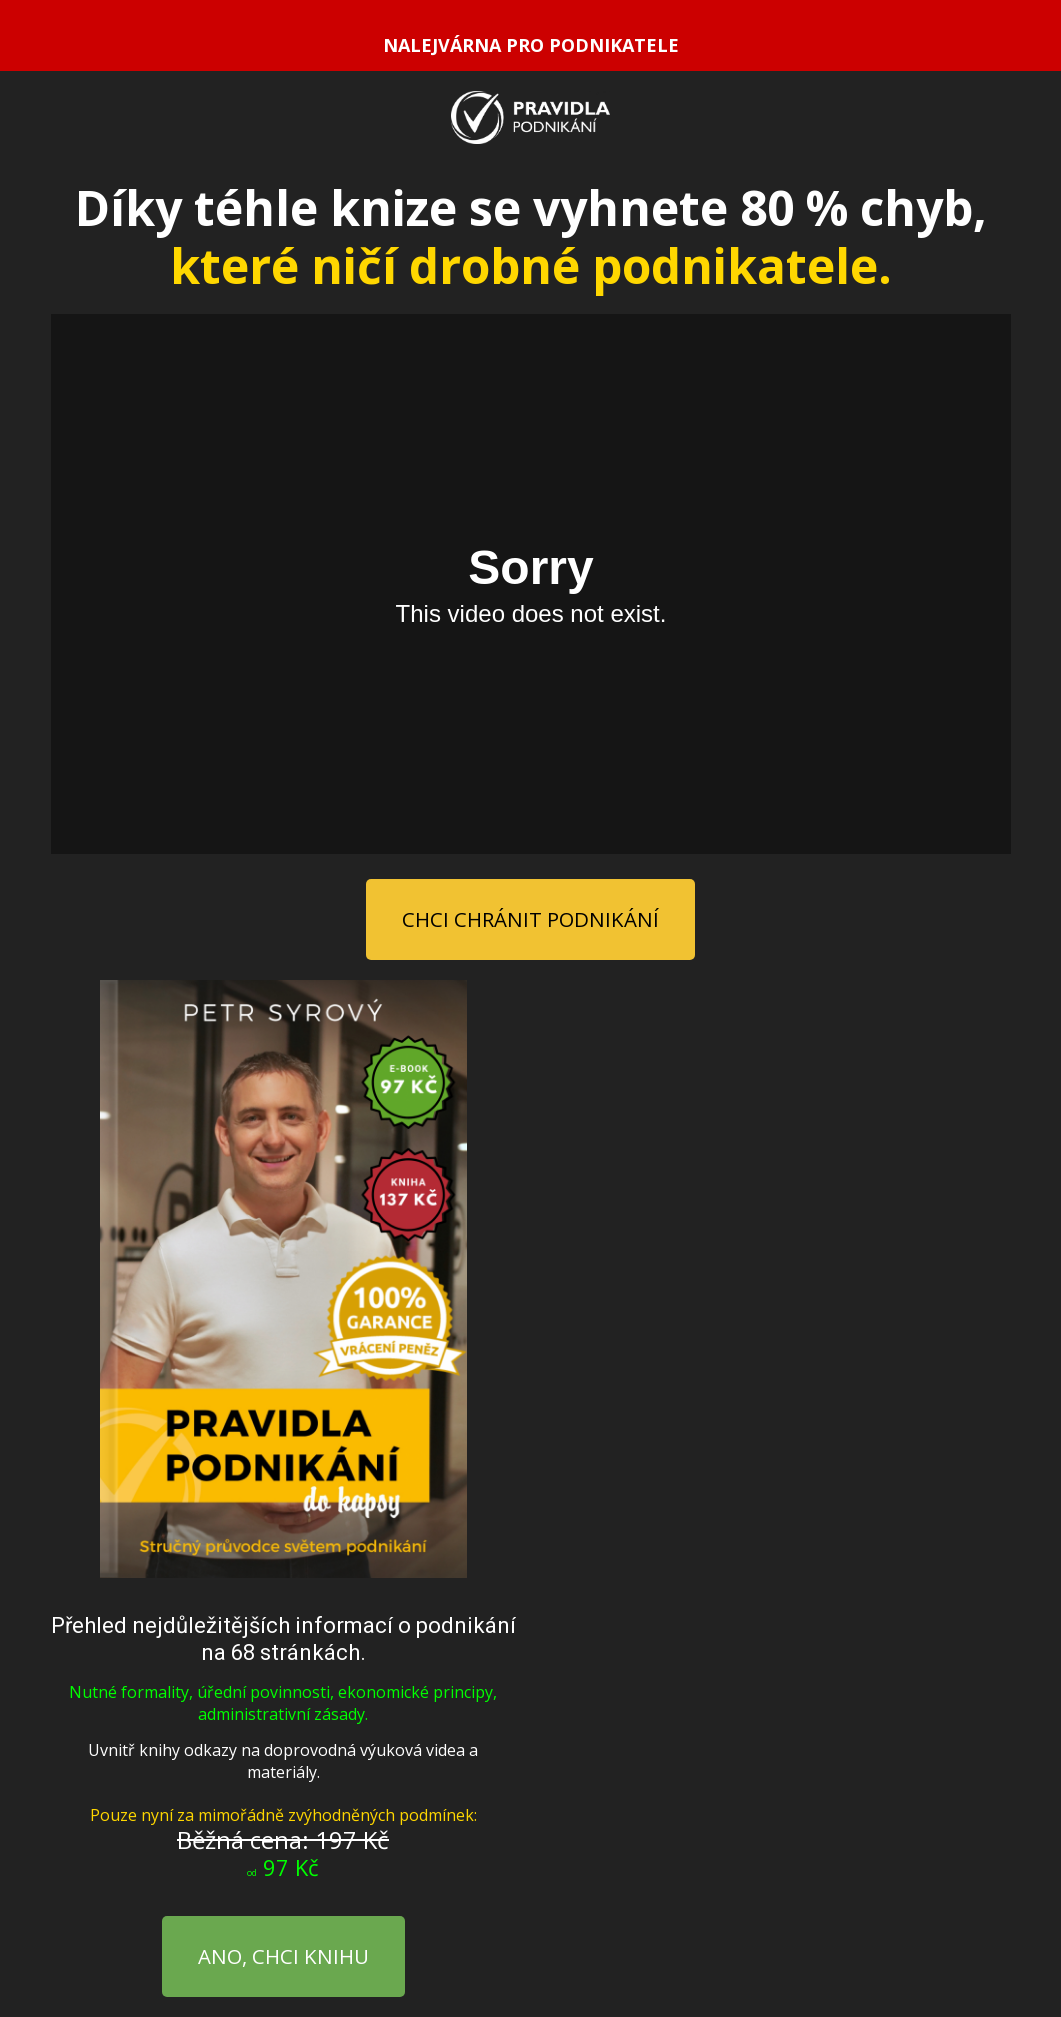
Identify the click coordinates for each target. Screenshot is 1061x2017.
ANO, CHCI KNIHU (283, 1956)
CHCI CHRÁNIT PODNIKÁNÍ (530, 919)
